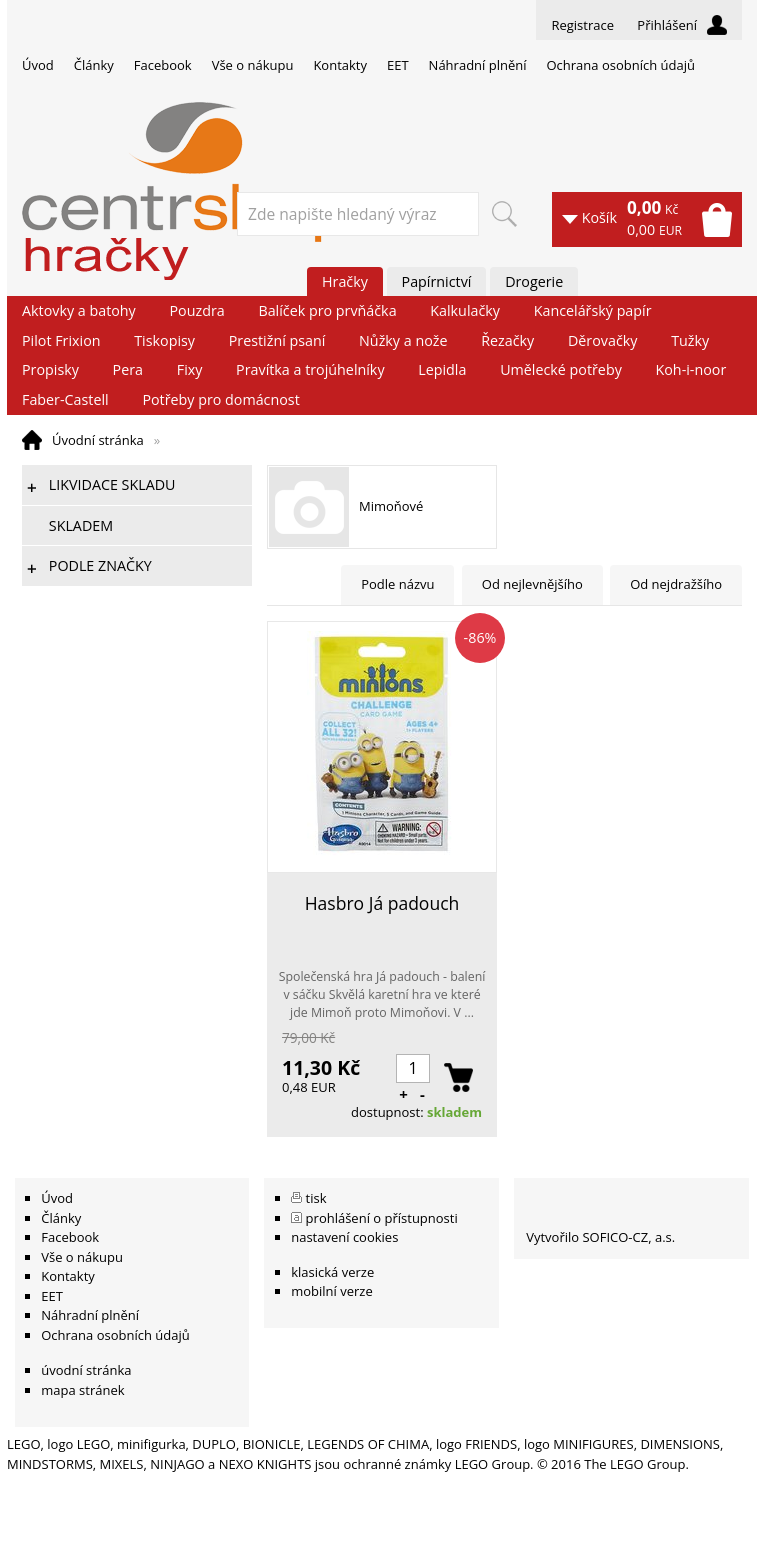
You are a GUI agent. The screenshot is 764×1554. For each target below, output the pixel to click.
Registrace (582, 25)
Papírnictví (437, 281)
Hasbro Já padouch (382, 903)
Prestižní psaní (277, 340)
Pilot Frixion (61, 340)
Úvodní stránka (98, 440)
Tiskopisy (164, 340)
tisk (316, 1198)
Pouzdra (196, 310)
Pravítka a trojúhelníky (310, 369)
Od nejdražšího (676, 584)
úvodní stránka (86, 1370)
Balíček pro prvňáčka (327, 310)
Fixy (190, 369)
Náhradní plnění (478, 65)
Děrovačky (602, 340)
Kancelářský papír (593, 310)
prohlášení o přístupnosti (382, 1218)
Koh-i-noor (691, 369)
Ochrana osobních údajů (620, 65)
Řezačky (507, 340)
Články (94, 65)
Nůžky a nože (403, 340)
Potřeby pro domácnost (220, 399)
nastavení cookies (344, 1237)
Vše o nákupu (253, 65)
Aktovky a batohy (79, 310)
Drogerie (534, 281)
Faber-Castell (65, 399)
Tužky (690, 340)
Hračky (345, 281)
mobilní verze (332, 1291)
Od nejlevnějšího (532, 584)
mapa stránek (82, 1390)
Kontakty (340, 65)
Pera (128, 369)
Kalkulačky (465, 310)
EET (398, 65)
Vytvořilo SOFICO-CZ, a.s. (600, 1237)
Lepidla (442, 369)
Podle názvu (397, 584)
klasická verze (332, 1272)
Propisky (50, 369)
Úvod (38, 65)
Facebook (163, 65)
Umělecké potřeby (561, 369)
